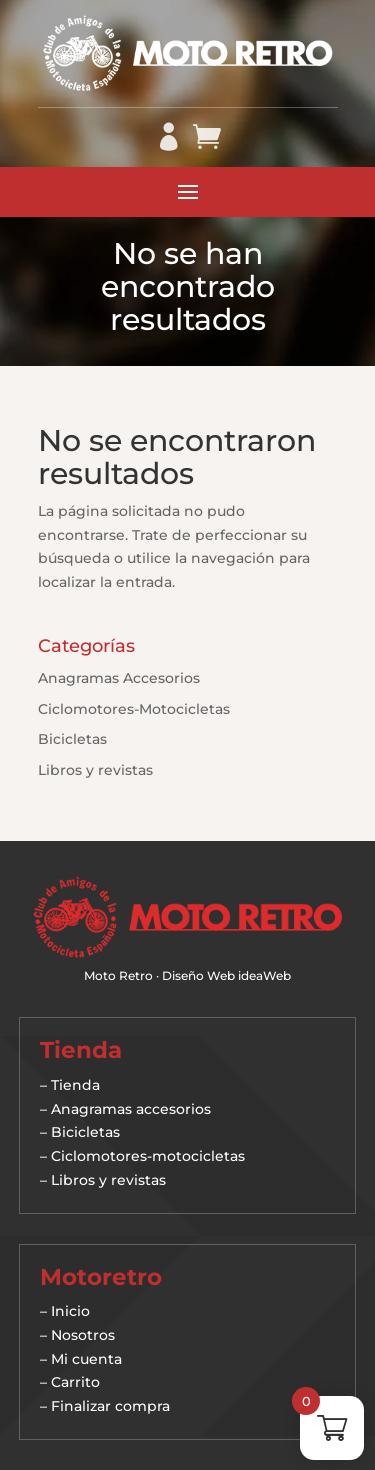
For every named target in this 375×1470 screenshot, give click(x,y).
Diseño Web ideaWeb (226, 975)
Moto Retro (118, 975)
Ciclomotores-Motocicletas (134, 709)
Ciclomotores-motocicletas (148, 1156)
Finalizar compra (110, 1406)
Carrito (75, 1382)
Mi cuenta (86, 1359)
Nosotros (83, 1335)
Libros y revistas (95, 770)
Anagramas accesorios (131, 1109)
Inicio (70, 1311)
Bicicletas (72, 739)
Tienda (75, 1085)
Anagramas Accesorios (119, 678)
